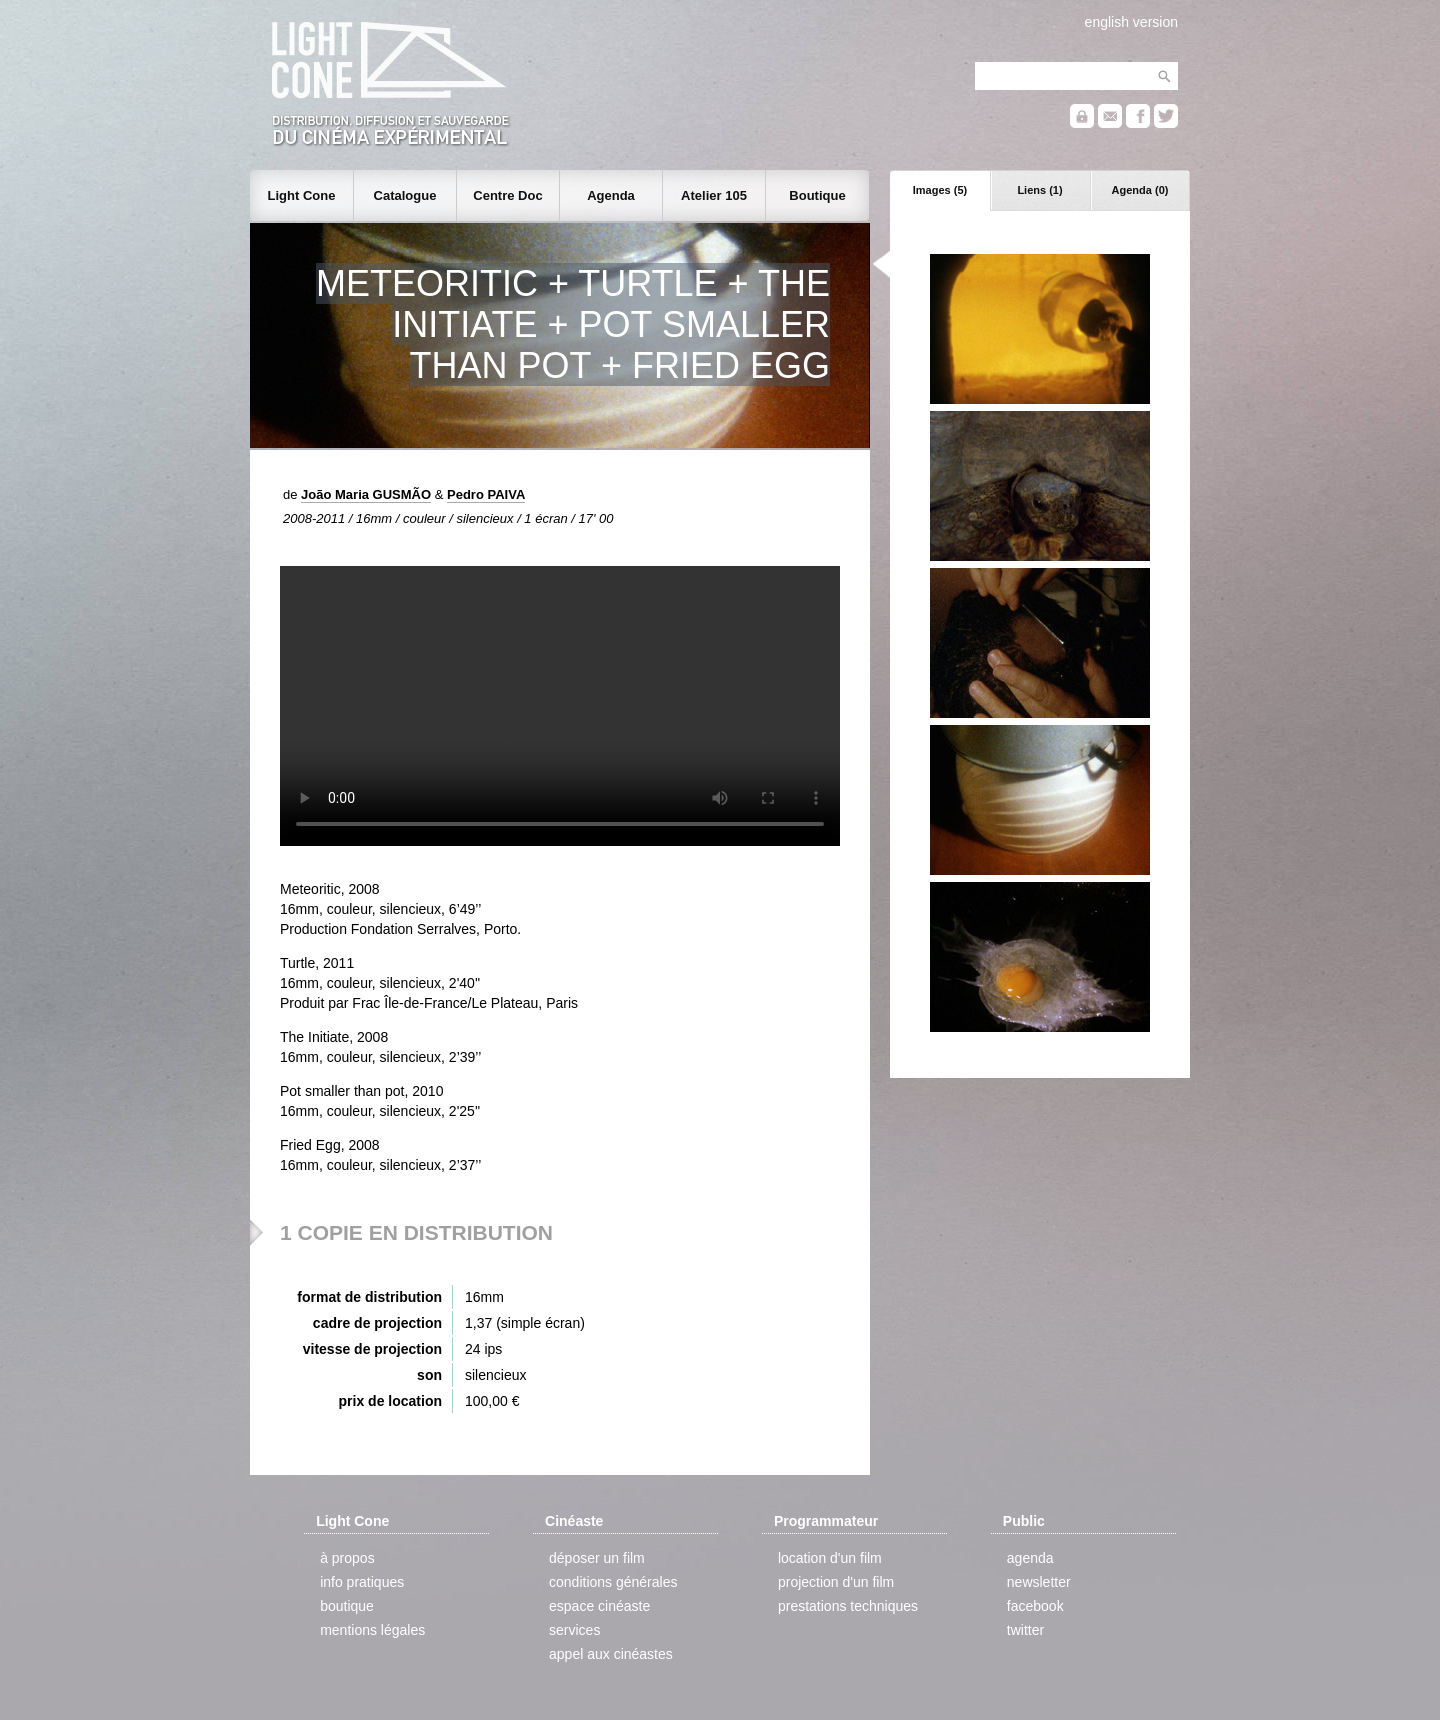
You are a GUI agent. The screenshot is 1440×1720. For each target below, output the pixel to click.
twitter (1025, 1630)
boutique (347, 1606)
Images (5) (940, 190)
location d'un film (830, 1558)
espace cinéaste (599, 1606)
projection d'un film (836, 1582)
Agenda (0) (1140, 190)
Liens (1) (1039, 190)
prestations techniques (848, 1606)
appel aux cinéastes (611, 1654)
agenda (1030, 1558)
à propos (347, 1558)
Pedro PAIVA (486, 494)
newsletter (1039, 1582)
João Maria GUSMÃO (366, 494)
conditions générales (613, 1582)
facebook (1035, 1606)
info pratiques (362, 1582)
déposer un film (597, 1558)
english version (1131, 22)
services (574, 1630)
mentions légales (372, 1630)
